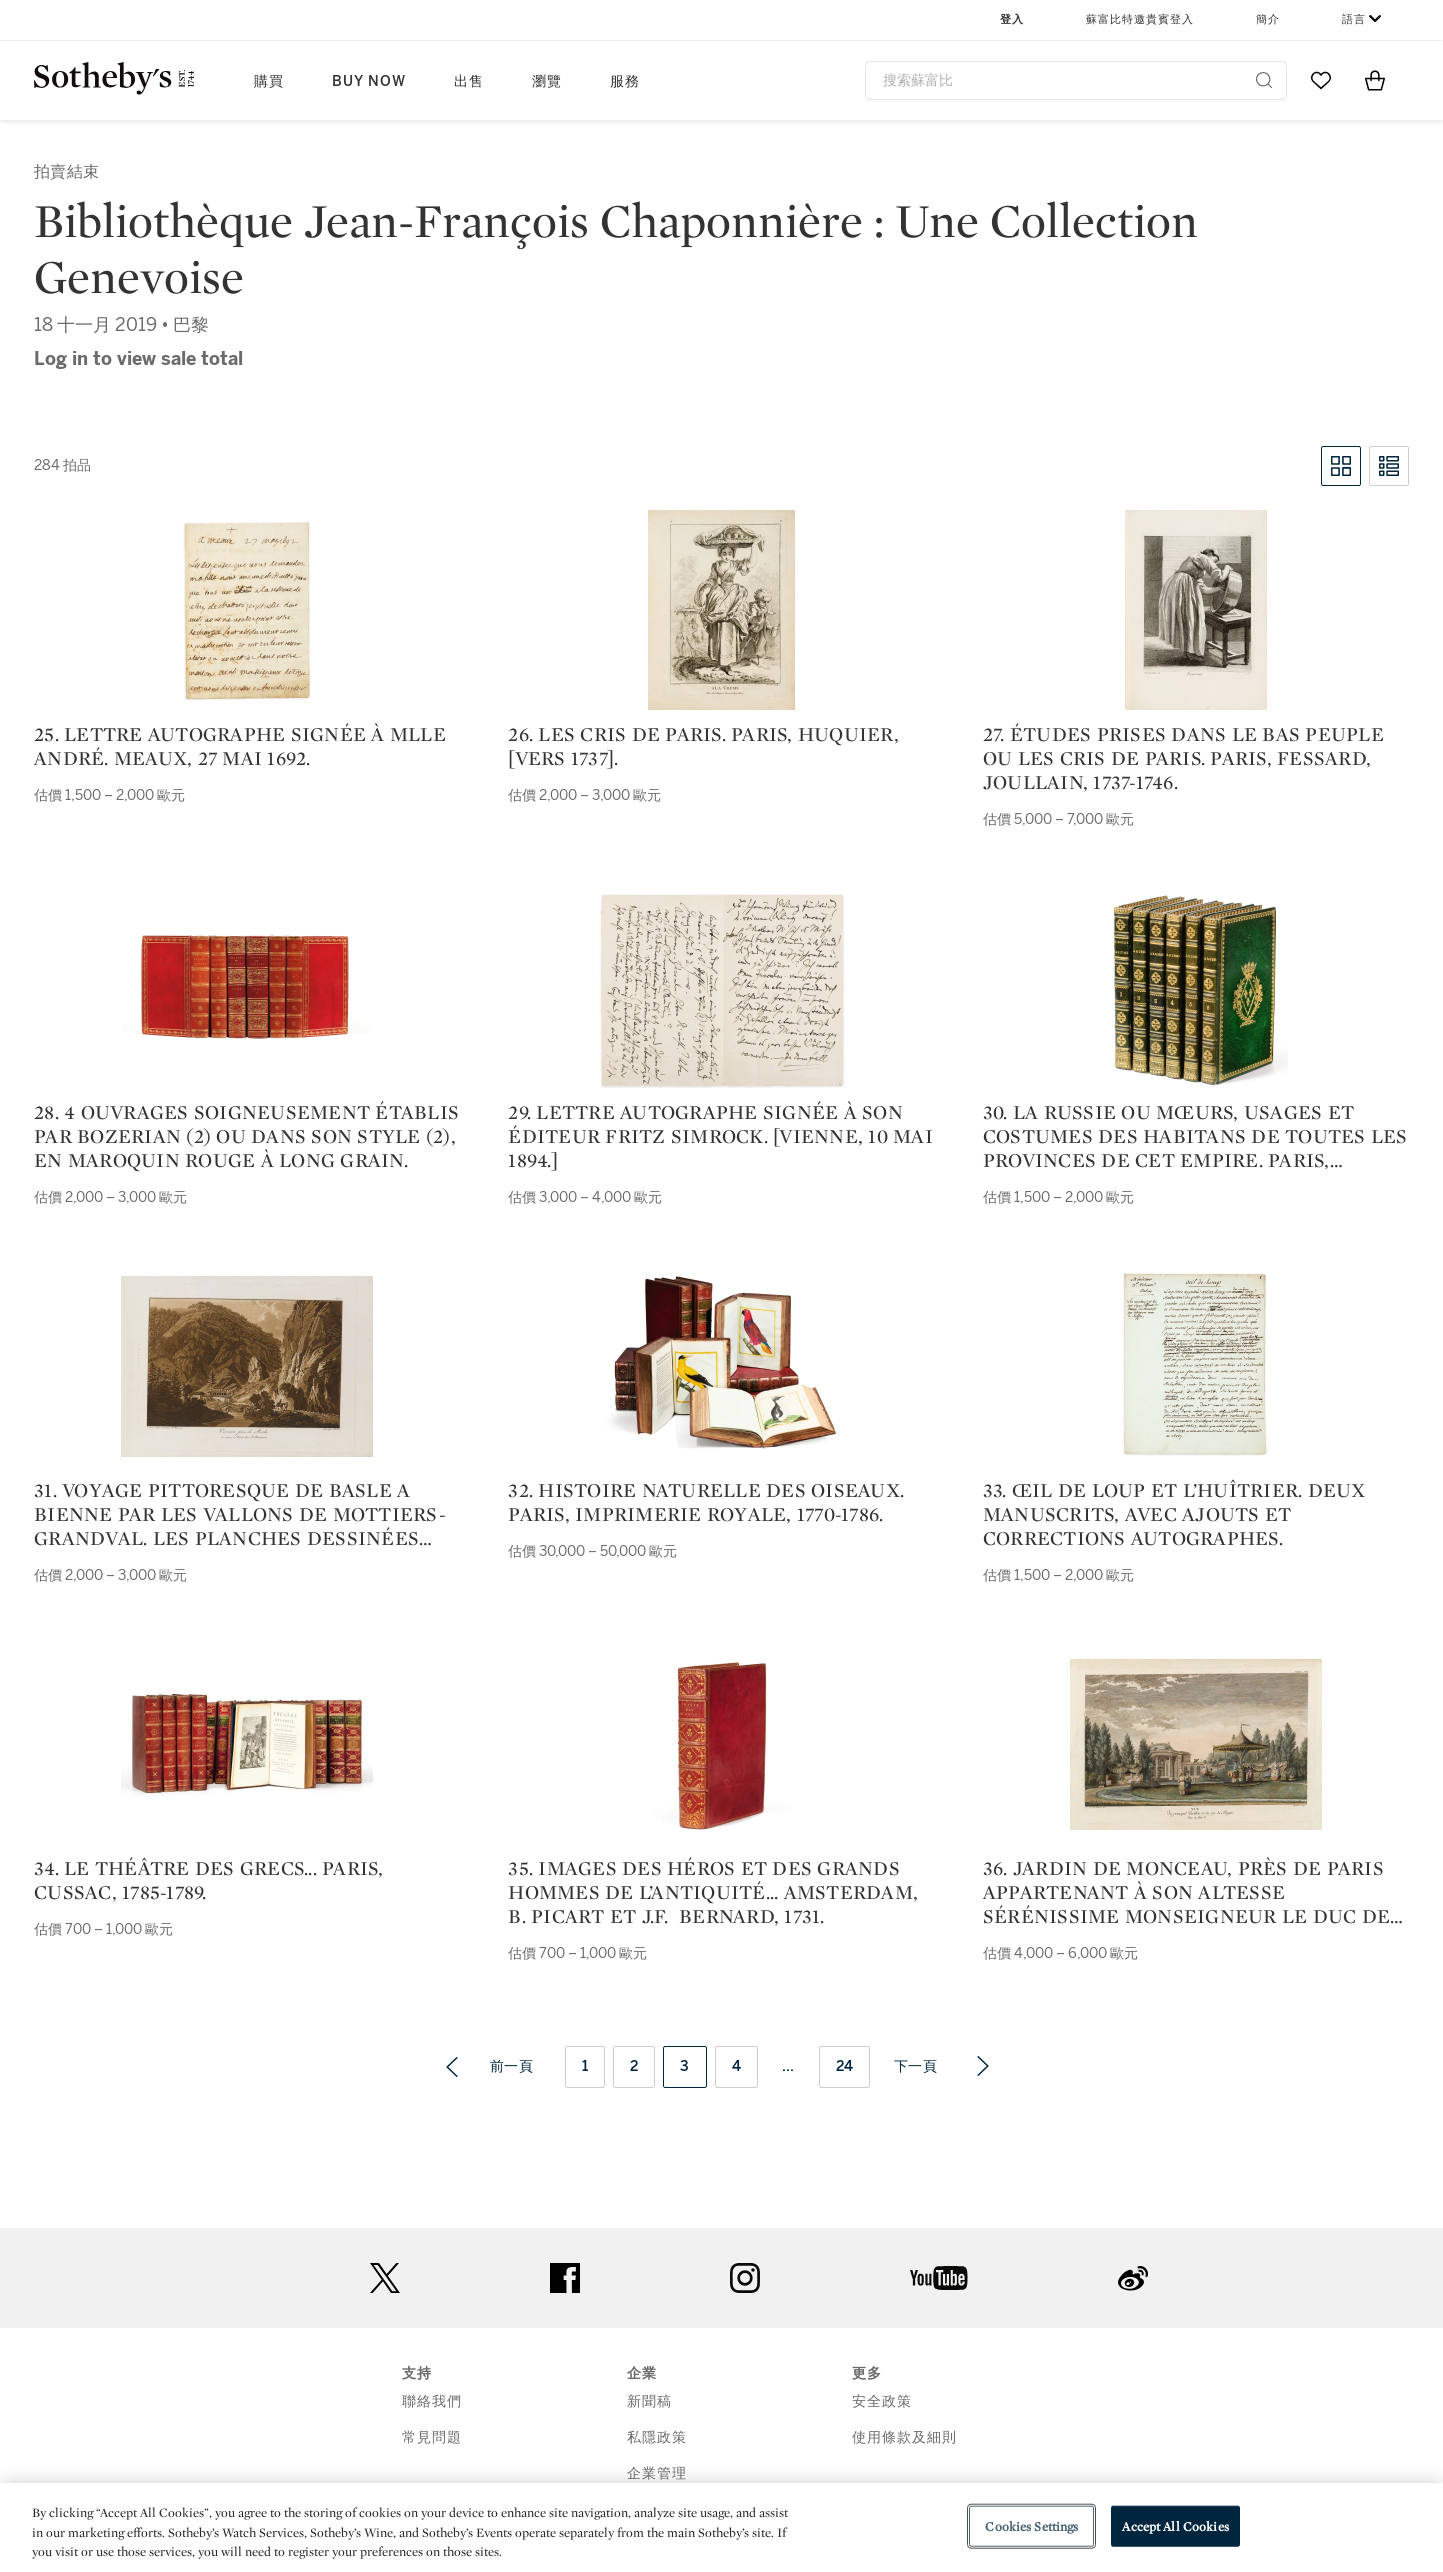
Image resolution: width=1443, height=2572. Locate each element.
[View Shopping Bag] (1375, 80)
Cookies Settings (1031, 2525)
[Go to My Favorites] (1321, 80)
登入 (1012, 19)
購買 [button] (269, 81)
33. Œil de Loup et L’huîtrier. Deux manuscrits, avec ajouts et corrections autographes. (1174, 1514)
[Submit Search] (1264, 80)
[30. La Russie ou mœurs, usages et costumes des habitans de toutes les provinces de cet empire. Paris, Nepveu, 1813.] (1195, 988)
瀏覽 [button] (547, 81)
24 (845, 2066)
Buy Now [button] (369, 81)
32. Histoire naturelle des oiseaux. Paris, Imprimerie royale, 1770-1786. (706, 1502)
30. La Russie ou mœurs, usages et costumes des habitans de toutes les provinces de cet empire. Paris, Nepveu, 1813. (1195, 1136)
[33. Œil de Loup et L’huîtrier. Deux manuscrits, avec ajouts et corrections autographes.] (1196, 1366)
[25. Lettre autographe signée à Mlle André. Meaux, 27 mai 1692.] (247, 610)
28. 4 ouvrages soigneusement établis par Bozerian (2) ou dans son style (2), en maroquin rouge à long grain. (246, 1136)
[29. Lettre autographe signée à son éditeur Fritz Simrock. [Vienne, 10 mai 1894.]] (722, 988)
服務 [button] (625, 81)
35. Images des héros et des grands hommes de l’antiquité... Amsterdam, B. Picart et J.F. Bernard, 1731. (713, 1892)
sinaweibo (1133, 2278)
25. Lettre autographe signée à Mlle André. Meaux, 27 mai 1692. (240, 746)
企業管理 (657, 2473)
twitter (385, 2278)
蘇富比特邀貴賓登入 (1140, 19)
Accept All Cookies (1175, 2525)
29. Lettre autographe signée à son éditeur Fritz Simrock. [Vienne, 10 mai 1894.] (720, 1136)
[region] (721, 2527)
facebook (565, 2278)
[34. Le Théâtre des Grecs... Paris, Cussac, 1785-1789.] (247, 1744)
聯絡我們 (432, 2401)
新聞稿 (649, 2401)
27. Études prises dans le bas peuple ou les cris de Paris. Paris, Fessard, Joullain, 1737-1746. (1183, 758)
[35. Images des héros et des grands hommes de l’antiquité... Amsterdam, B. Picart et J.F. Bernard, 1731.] (722, 1744)
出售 (469, 81)
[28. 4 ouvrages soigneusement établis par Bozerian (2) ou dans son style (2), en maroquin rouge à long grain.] (247, 988)
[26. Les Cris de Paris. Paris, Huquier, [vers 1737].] (721, 610)
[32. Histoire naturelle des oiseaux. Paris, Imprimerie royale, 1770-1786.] (722, 1366)
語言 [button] (1354, 19)
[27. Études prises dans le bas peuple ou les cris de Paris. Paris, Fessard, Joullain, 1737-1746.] (1196, 610)
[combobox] (1076, 80)
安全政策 (882, 2401)
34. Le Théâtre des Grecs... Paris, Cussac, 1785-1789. (209, 1880)
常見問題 (432, 2437)
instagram (745, 2278)
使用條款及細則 (904, 2437)
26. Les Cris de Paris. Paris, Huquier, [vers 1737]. (703, 746)
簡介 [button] (1268, 19)
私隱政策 (657, 2437)
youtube (939, 2278)
